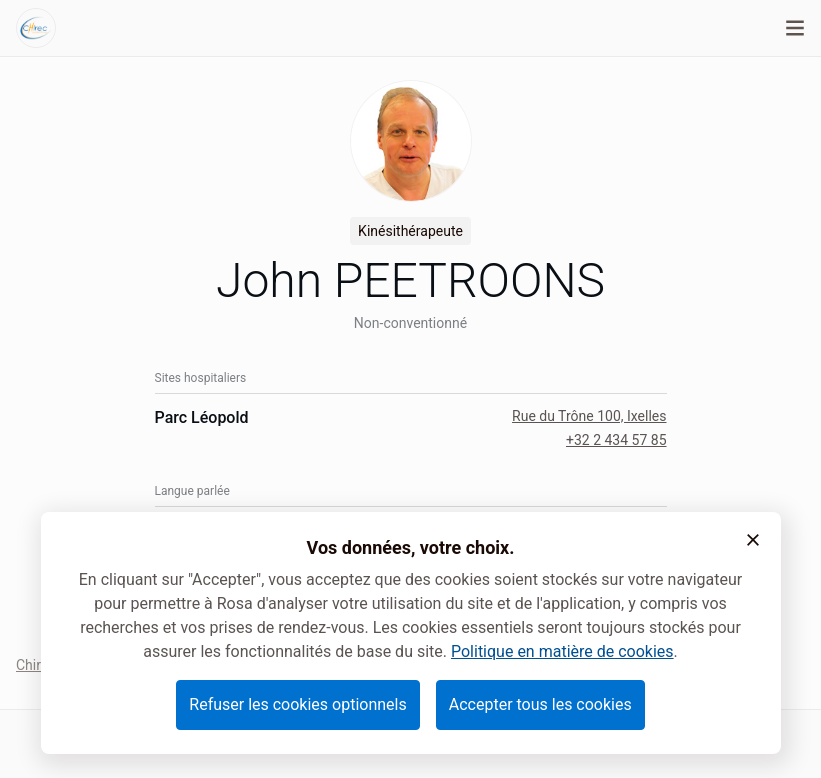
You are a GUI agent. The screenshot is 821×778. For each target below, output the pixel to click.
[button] (753, 540)
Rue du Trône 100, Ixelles (589, 416)
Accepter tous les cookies (540, 704)
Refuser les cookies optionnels (297, 704)
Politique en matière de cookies (562, 651)
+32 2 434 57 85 (616, 440)
